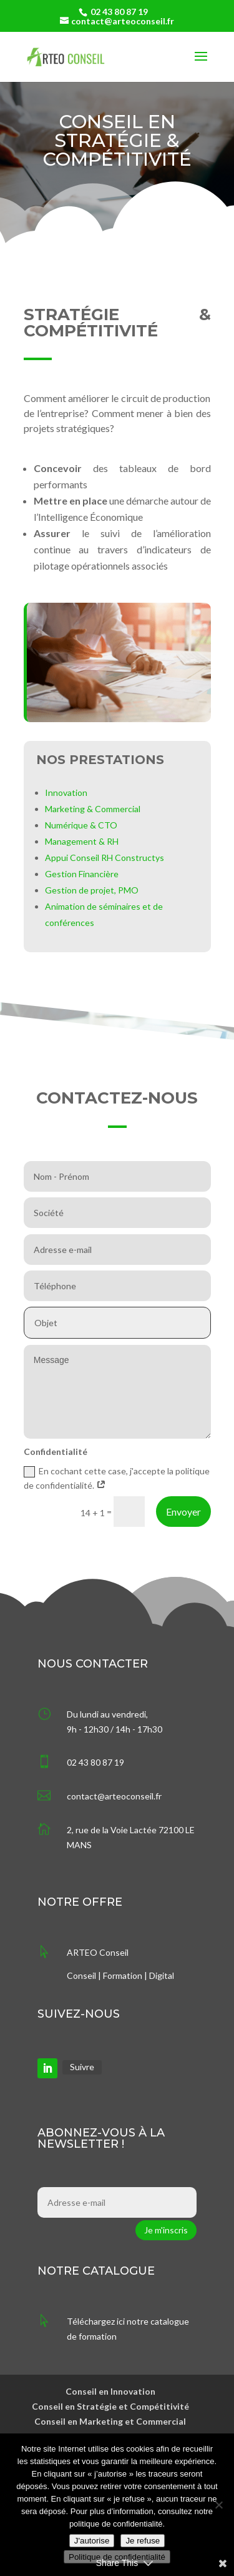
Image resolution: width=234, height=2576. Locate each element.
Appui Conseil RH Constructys (104, 857)
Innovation (66, 792)
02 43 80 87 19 (119, 11)
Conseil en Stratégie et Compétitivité (110, 2406)
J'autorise (92, 2540)
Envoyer (183, 1511)
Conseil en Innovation (110, 2391)
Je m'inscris (166, 2230)
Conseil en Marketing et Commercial (110, 2421)
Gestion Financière (82, 873)
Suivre (82, 2066)
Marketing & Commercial (92, 808)
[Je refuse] (218, 2504)
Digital (161, 1975)
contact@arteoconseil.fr (114, 1796)
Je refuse (142, 2540)
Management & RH (82, 841)
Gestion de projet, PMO (92, 890)
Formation (122, 1975)
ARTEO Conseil (98, 1952)
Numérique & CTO (81, 825)
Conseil (81, 1975)
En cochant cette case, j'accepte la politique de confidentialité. (117, 1478)
